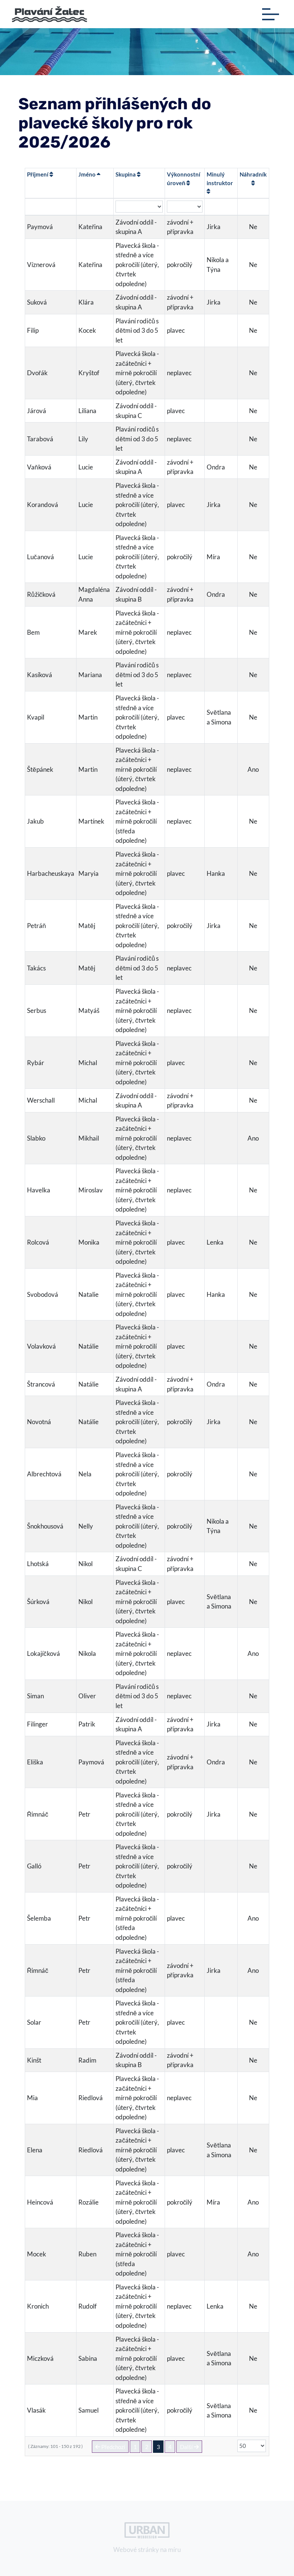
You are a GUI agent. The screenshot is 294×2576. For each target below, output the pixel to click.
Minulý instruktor (220, 183)
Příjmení (40, 174)
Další (189, 2446)
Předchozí (110, 2446)
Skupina (128, 174)
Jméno (89, 174)
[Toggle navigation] (270, 14)
